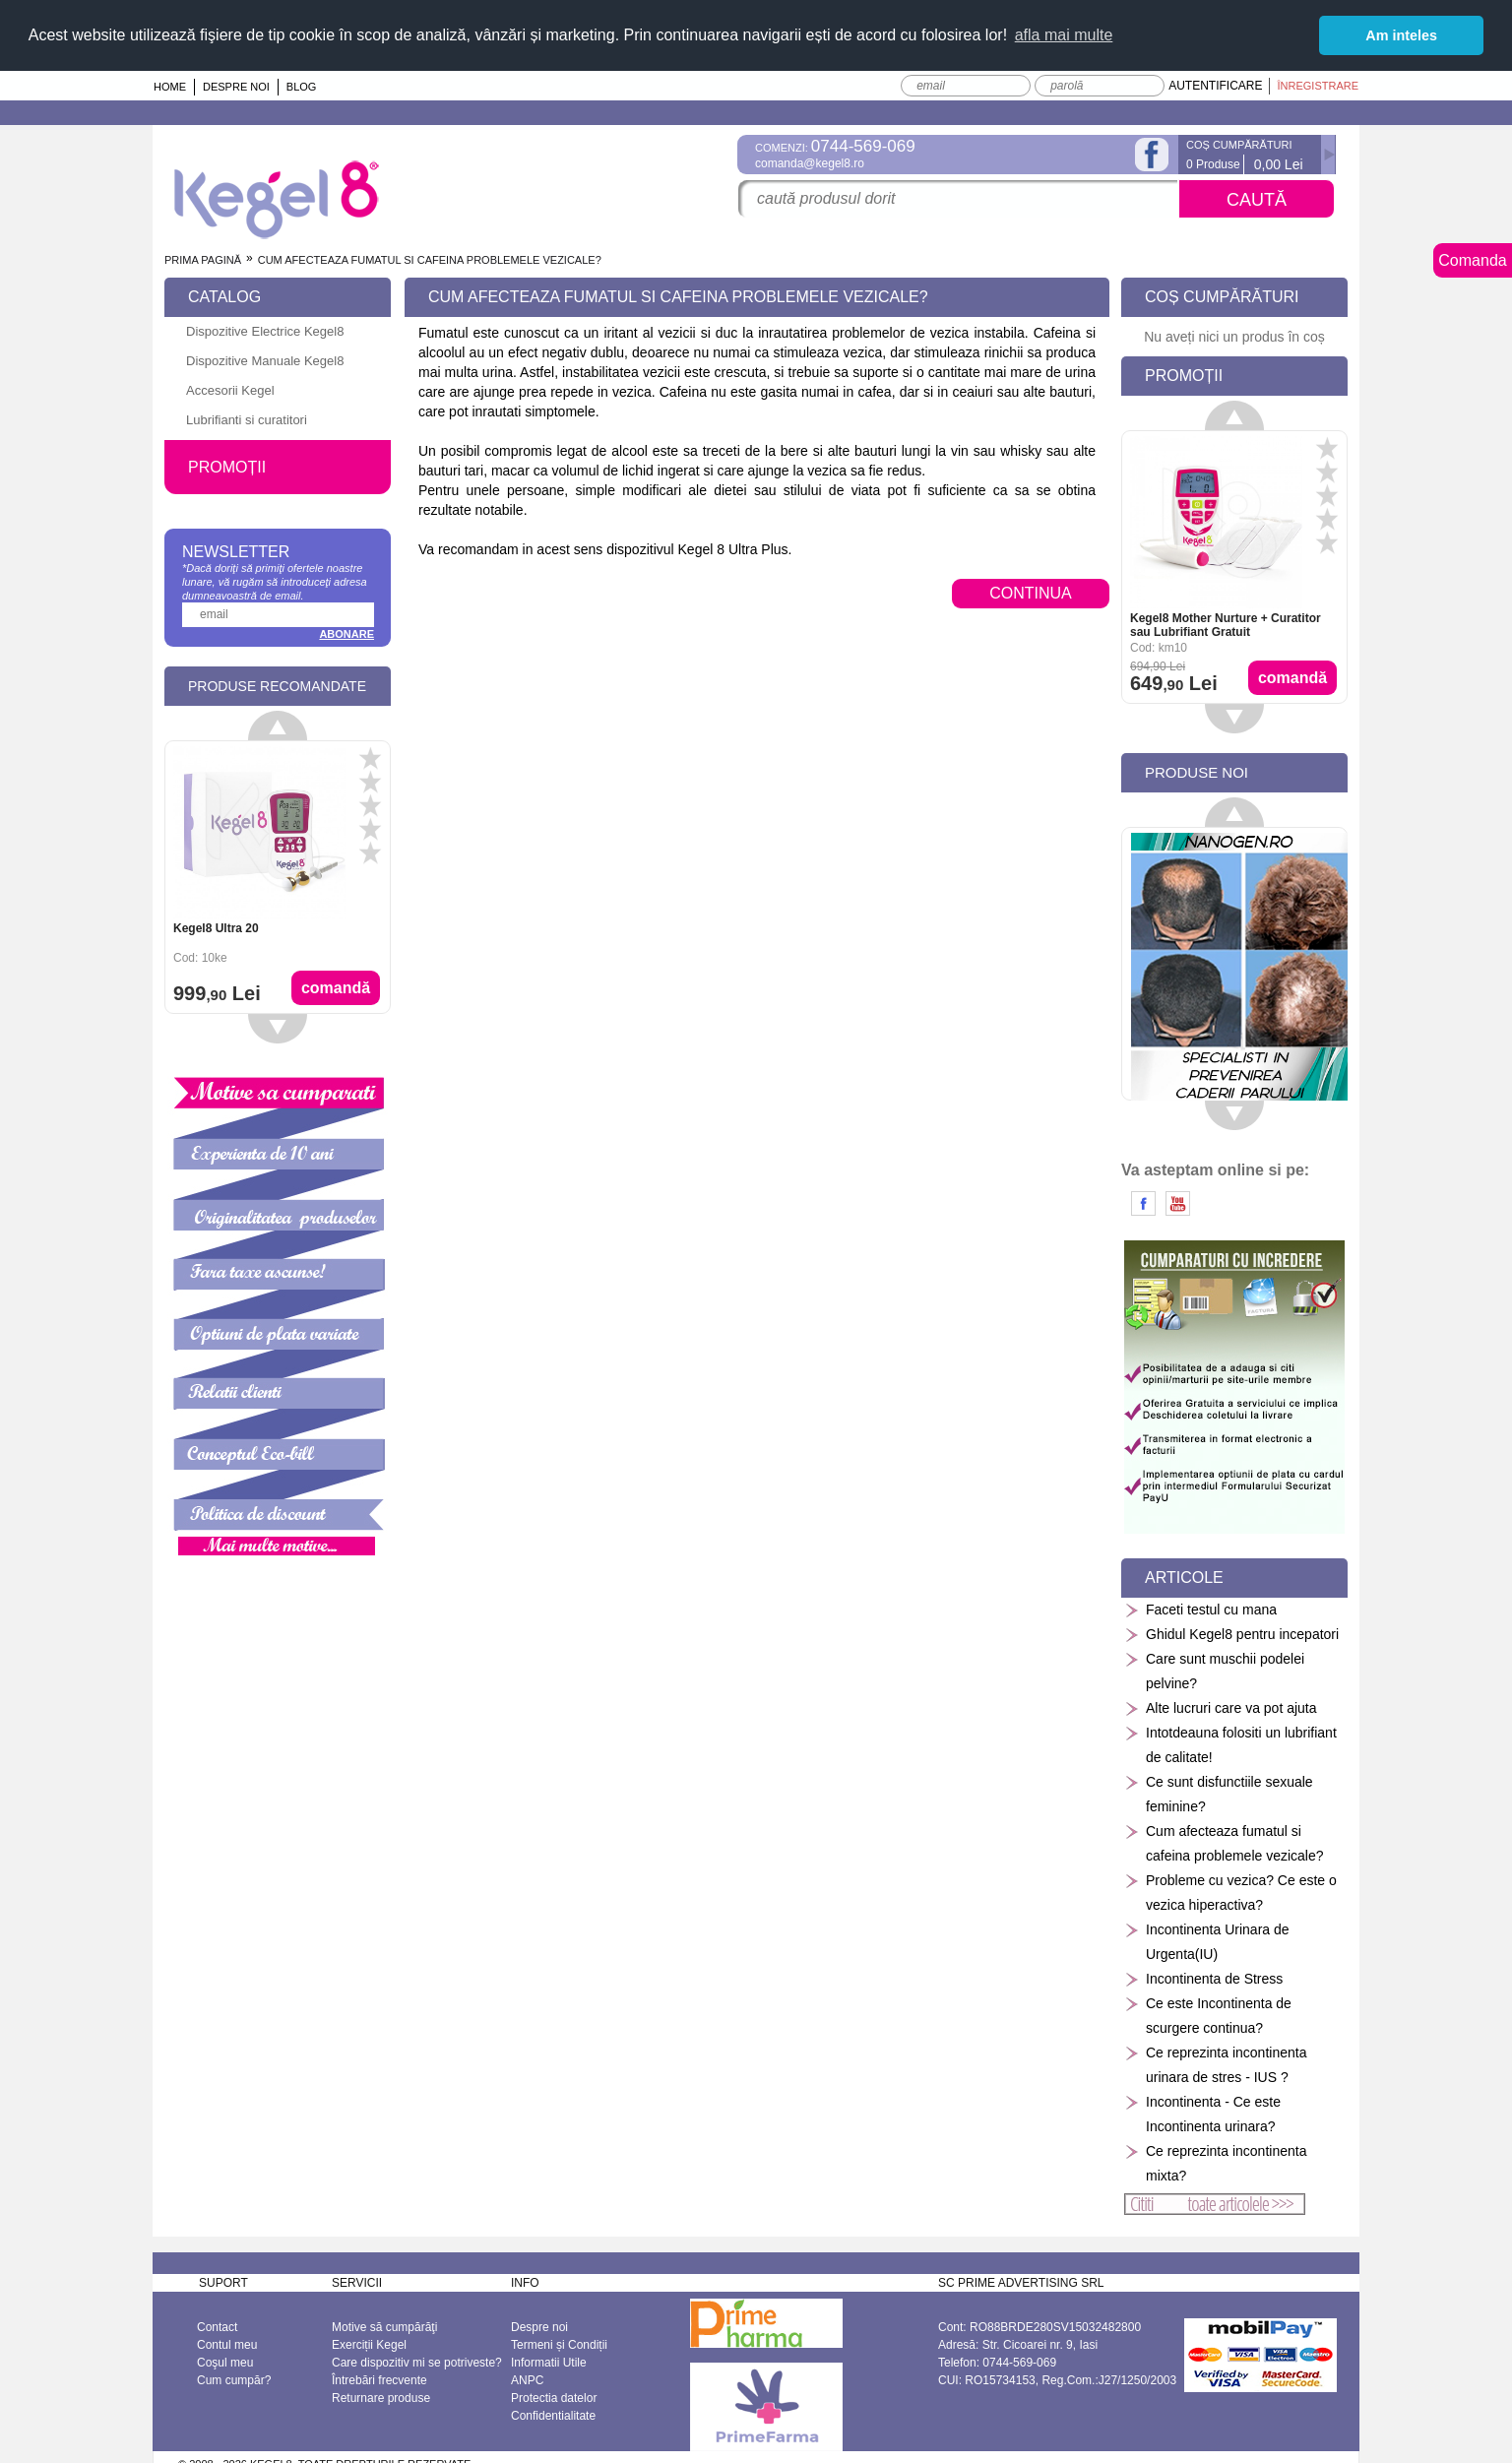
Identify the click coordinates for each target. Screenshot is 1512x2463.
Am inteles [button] (1401, 35)
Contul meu (227, 2344)
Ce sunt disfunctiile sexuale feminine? (1218, 1793)
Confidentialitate (553, 2415)
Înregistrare (1317, 85)
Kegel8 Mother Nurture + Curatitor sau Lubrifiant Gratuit (1225, 624)
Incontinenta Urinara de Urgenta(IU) (1207, 1941)
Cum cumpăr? (234, 2379)
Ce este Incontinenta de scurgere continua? (1208, 2014)
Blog (301, 86)
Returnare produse (381, 2397)
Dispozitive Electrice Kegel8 (265, 330)
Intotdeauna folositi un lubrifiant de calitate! (1230, 1744)
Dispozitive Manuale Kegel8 (265, 359)
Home (170, 86)
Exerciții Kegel (369, 2344)
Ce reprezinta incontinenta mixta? (1215, 2162)
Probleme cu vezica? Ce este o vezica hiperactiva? (1230, 1891)
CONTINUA (1030, 592)
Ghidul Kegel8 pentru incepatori (1231, 1633)
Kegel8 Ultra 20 (216, 927)
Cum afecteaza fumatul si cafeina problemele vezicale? (1224, 1842)
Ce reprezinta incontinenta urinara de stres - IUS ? (1215, 2064)
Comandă (335, 987)
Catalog (224, 295)
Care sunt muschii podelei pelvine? (1214, 1670)
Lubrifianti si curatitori (246, 418)
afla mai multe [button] (1064, 35)
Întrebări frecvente (379, 2379)
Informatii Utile (549, 2361)
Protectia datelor (554, 2397)
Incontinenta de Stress (1203, 1978)
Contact (217, 2326)
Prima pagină (202, 259)
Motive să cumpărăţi (384, 2326)
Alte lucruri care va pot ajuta (1220, 1707)
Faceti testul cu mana (1200, 1609)
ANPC (527, 2379)
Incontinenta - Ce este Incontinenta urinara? (1202, 2113)
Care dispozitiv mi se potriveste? (417, 2361)
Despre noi (236, 86)
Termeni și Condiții (559, 2344)
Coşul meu (225, 2361)
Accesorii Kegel (230, 389)
